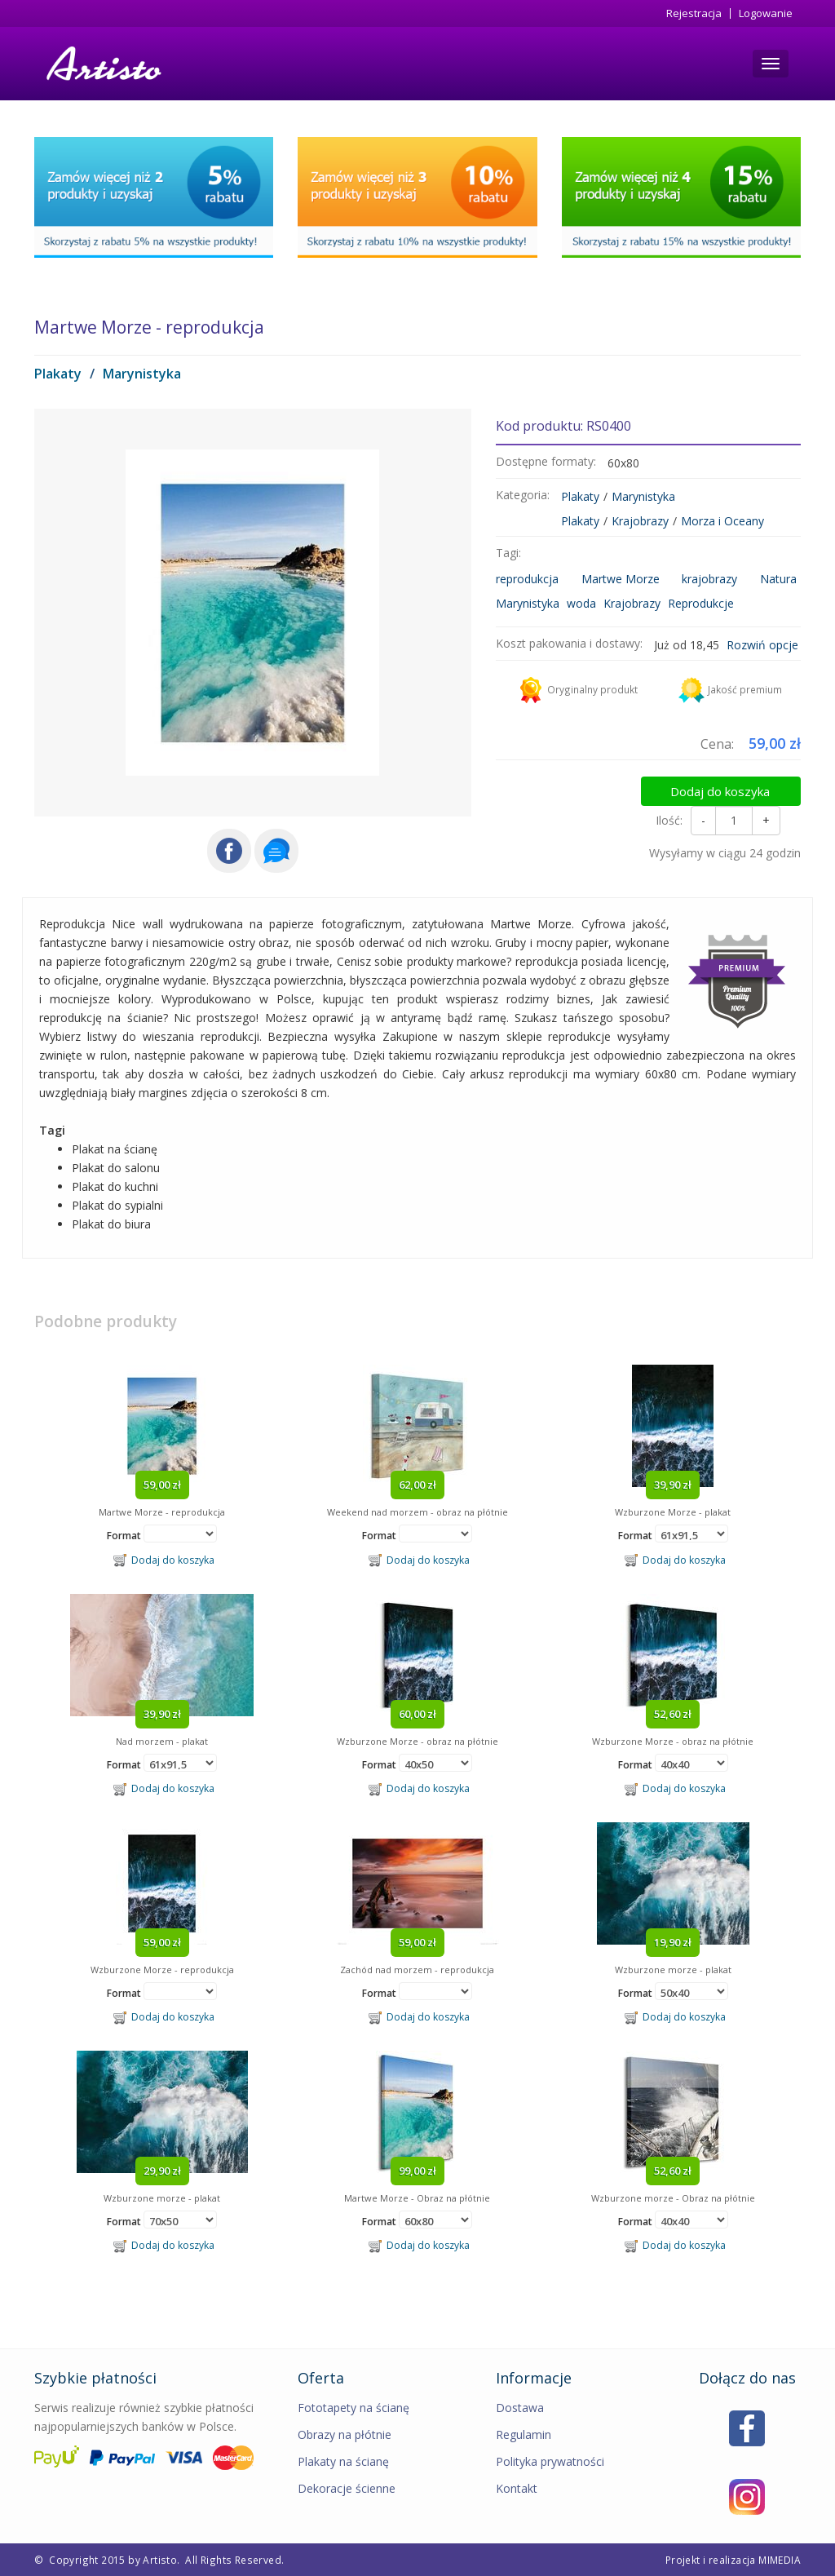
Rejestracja (694, 13)
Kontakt (516, 2488)
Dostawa (520, 2407)
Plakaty (58, 374)
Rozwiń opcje (762, 645)
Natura (778, 578)
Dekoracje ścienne (346, 2488)
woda (581, 603)
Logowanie (766, 13)
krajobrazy (709, 578)
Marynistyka (142, 374)
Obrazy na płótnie (344, 2434)
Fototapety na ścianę (353, 2407)
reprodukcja (527, 578)
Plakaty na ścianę (343, 2461)
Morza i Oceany (722, 521)
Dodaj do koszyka (733, 787)
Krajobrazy (640, 521)
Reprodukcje (701, 603)
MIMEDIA (779, 2559)
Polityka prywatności (550, 2461)
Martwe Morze (620, 578)
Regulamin (523, 2434)
